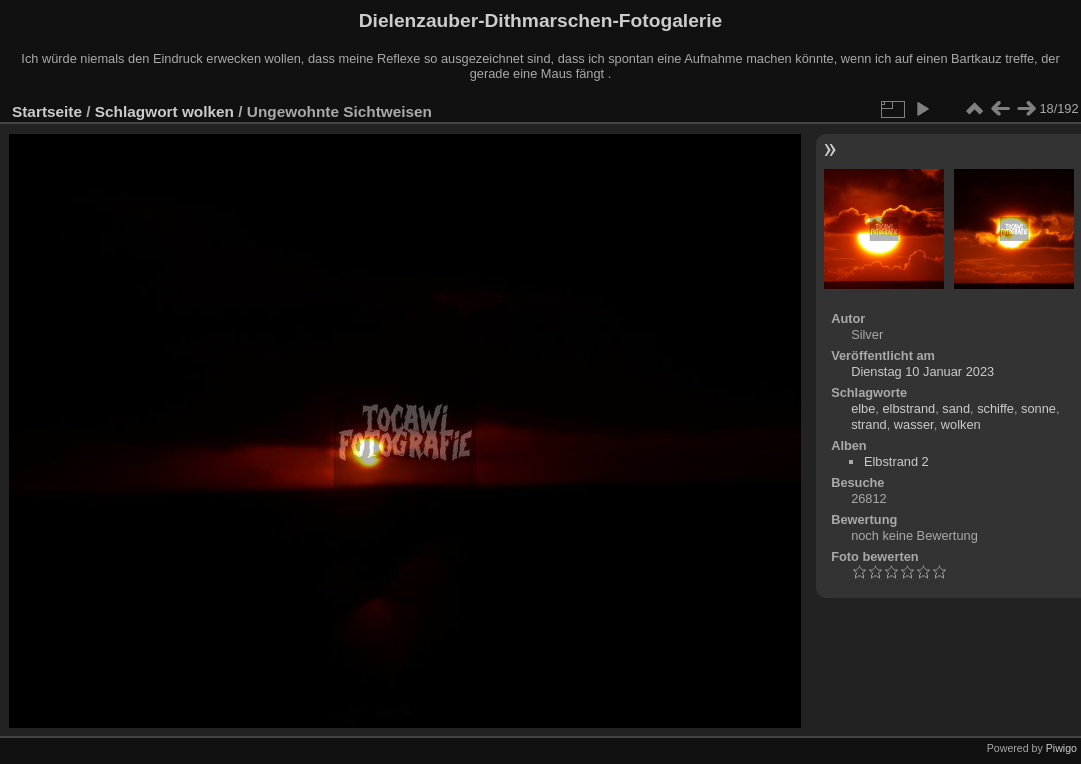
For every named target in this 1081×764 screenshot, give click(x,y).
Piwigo (1061, 748)
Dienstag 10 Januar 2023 (922, 371)
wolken (208, 111)
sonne (1038, 408)
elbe (863, 408)
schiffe (995, 408)
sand (956, 408)
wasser (914, 424)
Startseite (47, 111)
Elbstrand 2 (896, 461)
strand (869, 424)
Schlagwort (136, 111)
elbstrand (908, 408)
